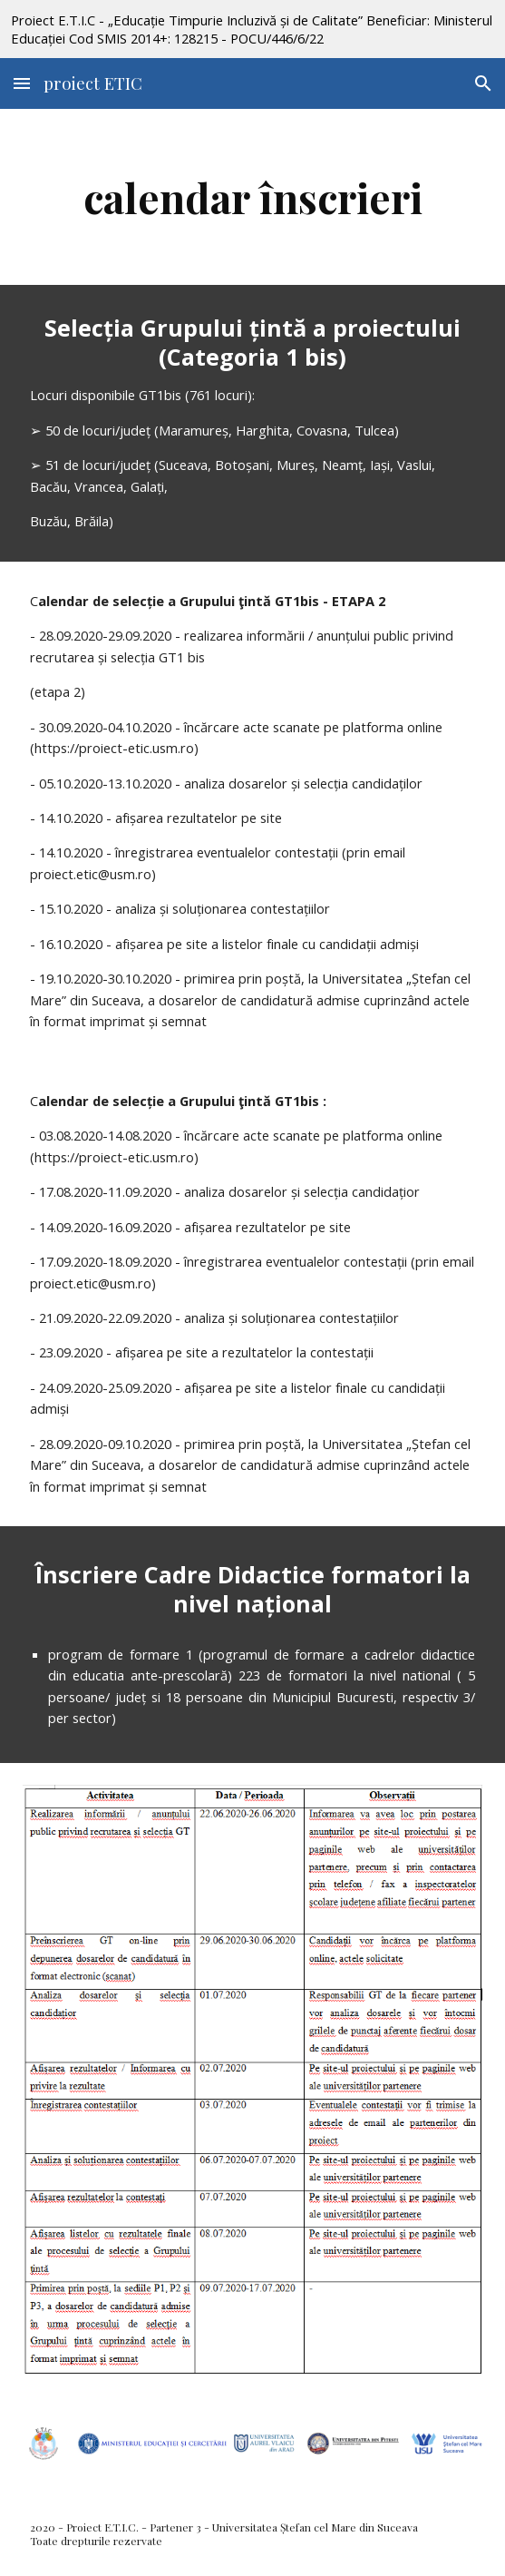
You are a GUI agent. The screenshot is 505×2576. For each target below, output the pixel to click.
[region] (252, 29)
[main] (252, 197)
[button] (22, 83)
